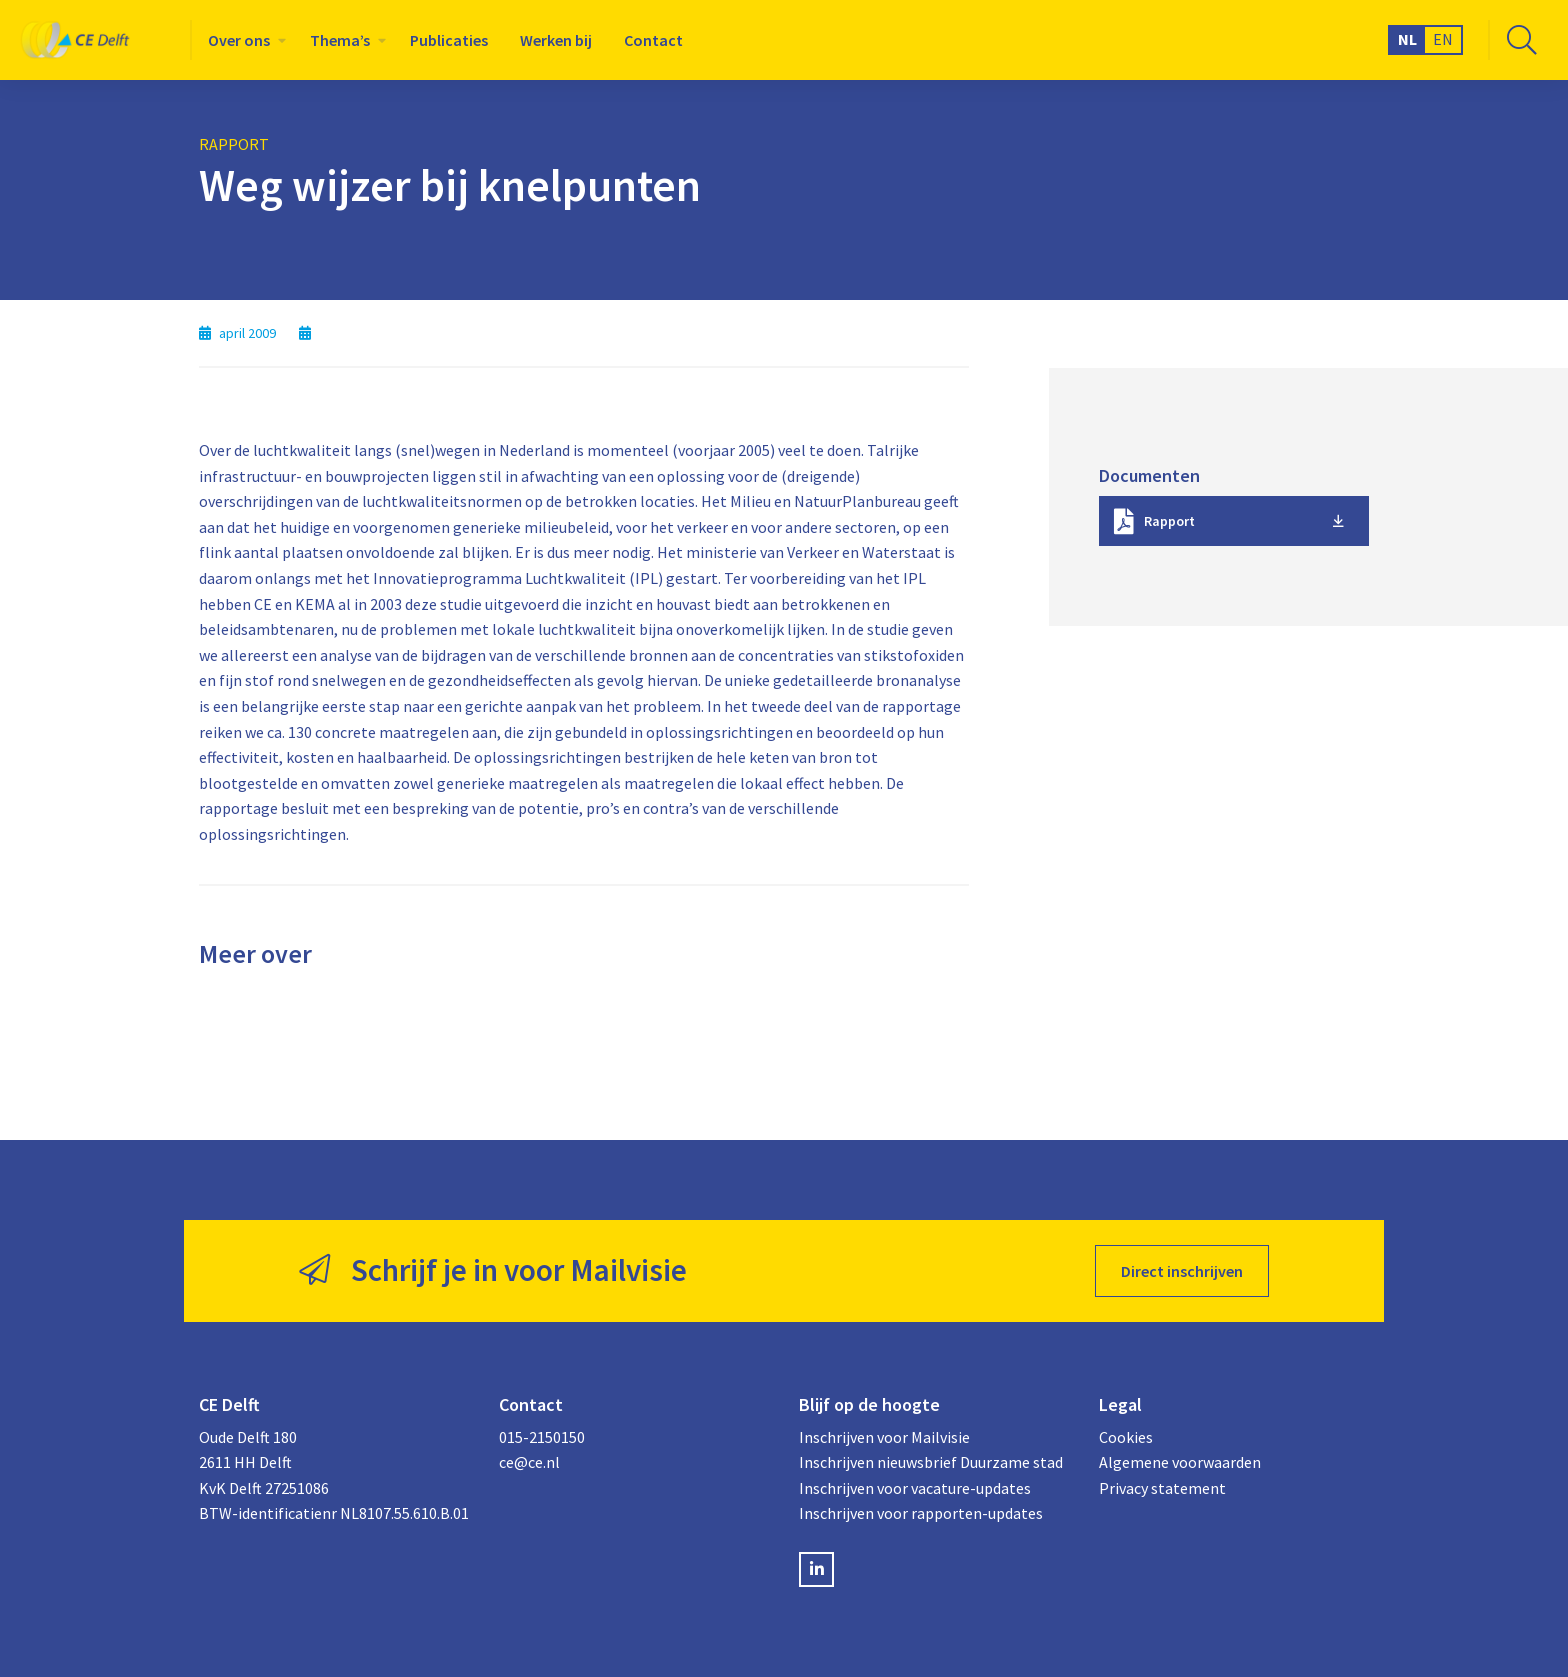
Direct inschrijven (1182, 1271)
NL (1407, 39)
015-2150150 (542, 1437)
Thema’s (340, 40)
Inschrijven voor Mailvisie (884, 1437)
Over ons (239, 40)
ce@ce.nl (529, 1462)
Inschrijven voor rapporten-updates (921, 1513)
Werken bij (556, 40)
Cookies (1126, 1437)
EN (1443, 39)
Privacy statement (1162, 1488)
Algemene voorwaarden (1180, 1462)
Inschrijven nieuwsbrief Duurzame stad (931, 1462)
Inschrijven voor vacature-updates (915, 1488)
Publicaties (449, 40)
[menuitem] (243, 40)
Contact (653, 40)
